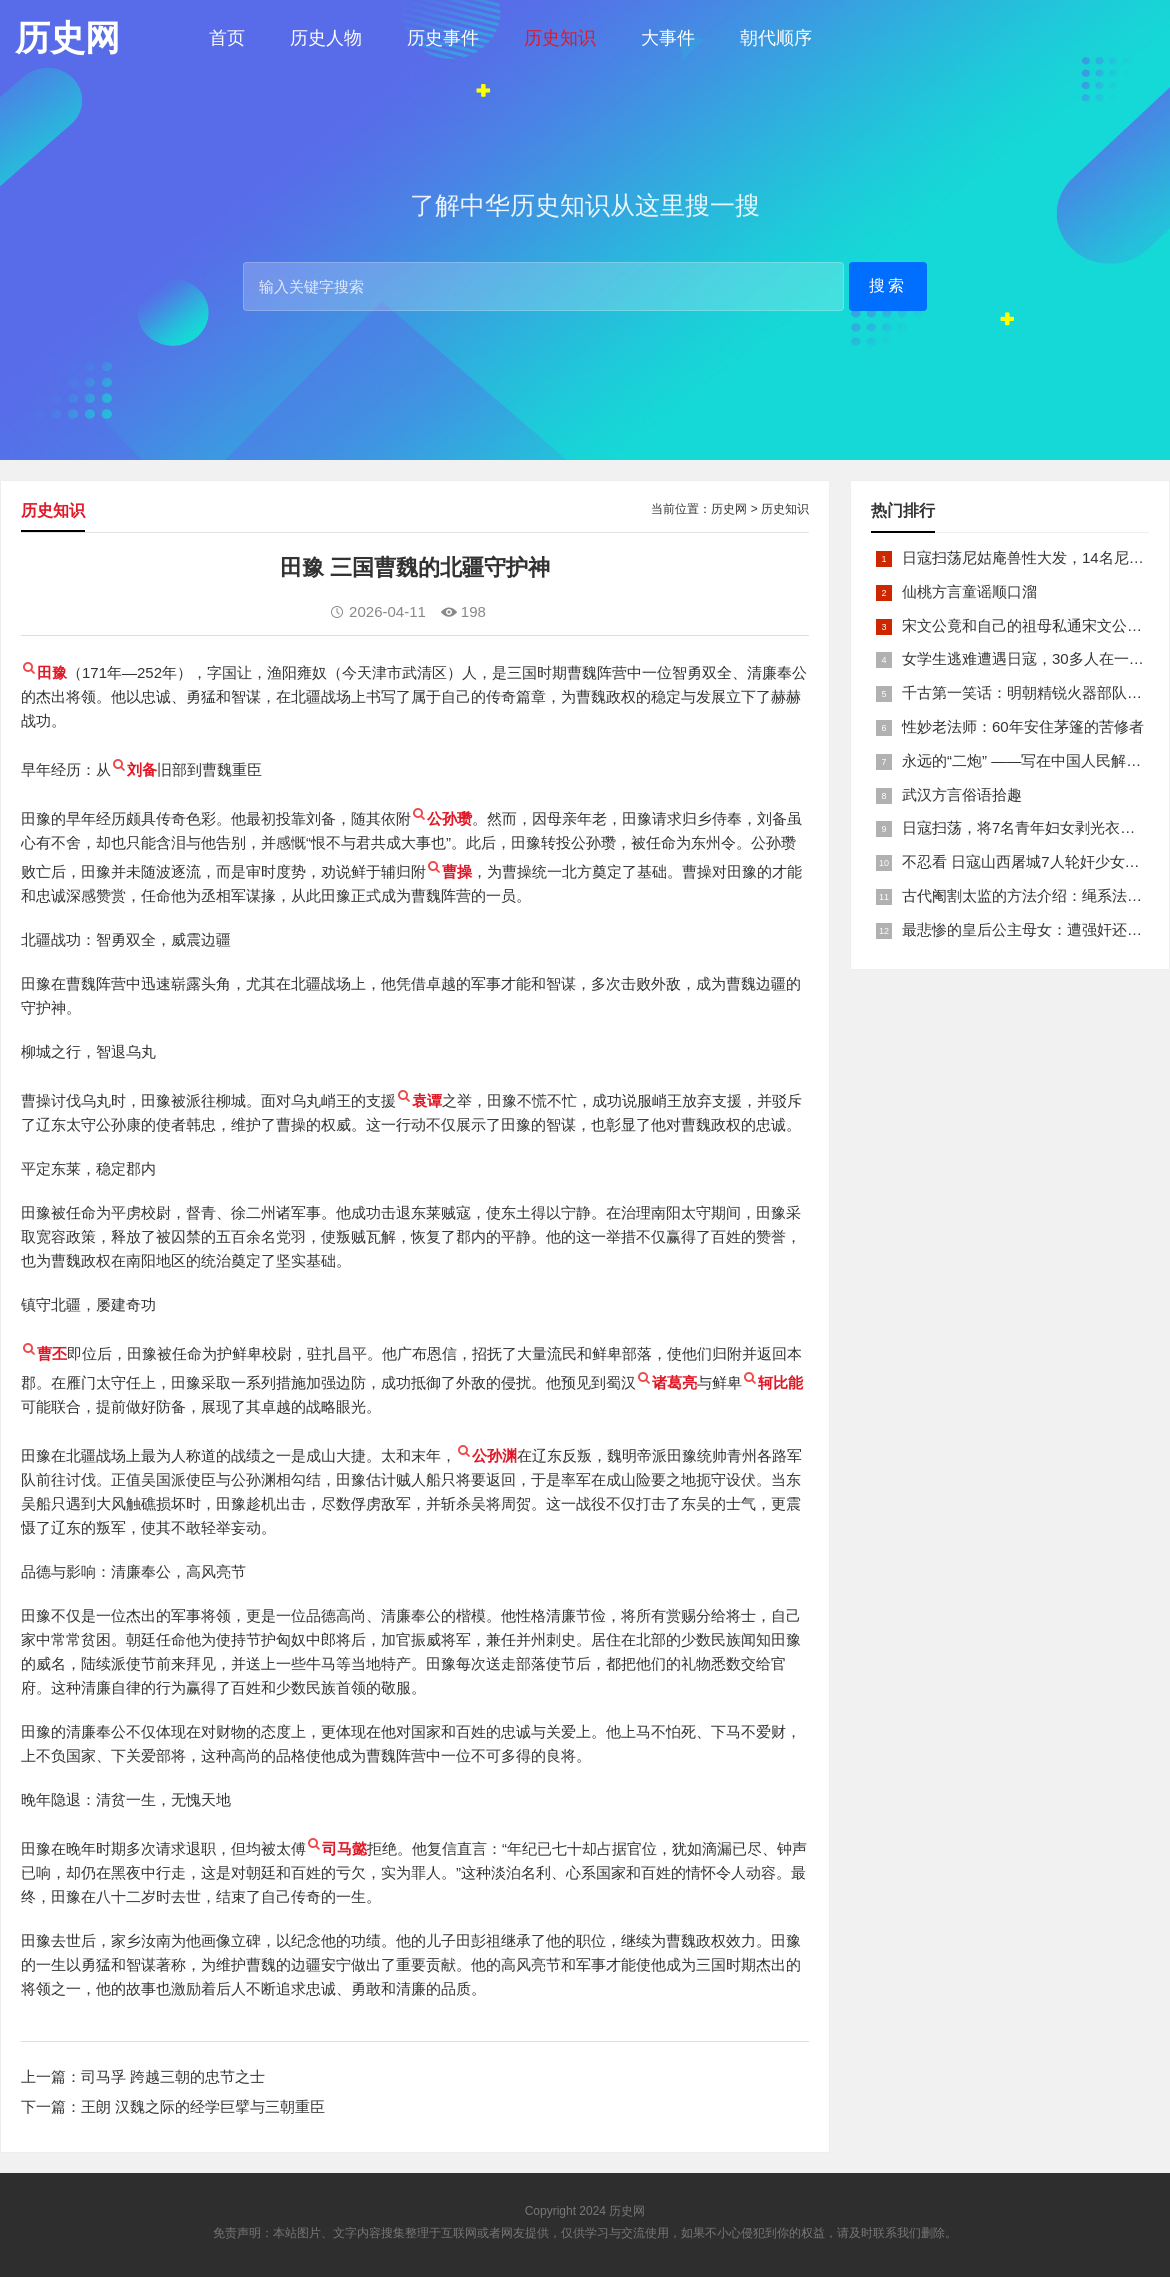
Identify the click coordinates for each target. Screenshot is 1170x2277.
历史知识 (560, 38)
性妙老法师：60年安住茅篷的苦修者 (1023, 726)
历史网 (729, 509)
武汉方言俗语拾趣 (962, 794)
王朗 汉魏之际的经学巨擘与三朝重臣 (203, 2106)
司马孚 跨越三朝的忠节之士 (173, 2076)
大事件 (668, 38)
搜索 (888, 285)
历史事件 (443, 38)
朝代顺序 (776, 38)
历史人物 (326, 38)
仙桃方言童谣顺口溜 (969, 591)
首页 (227, 38)
